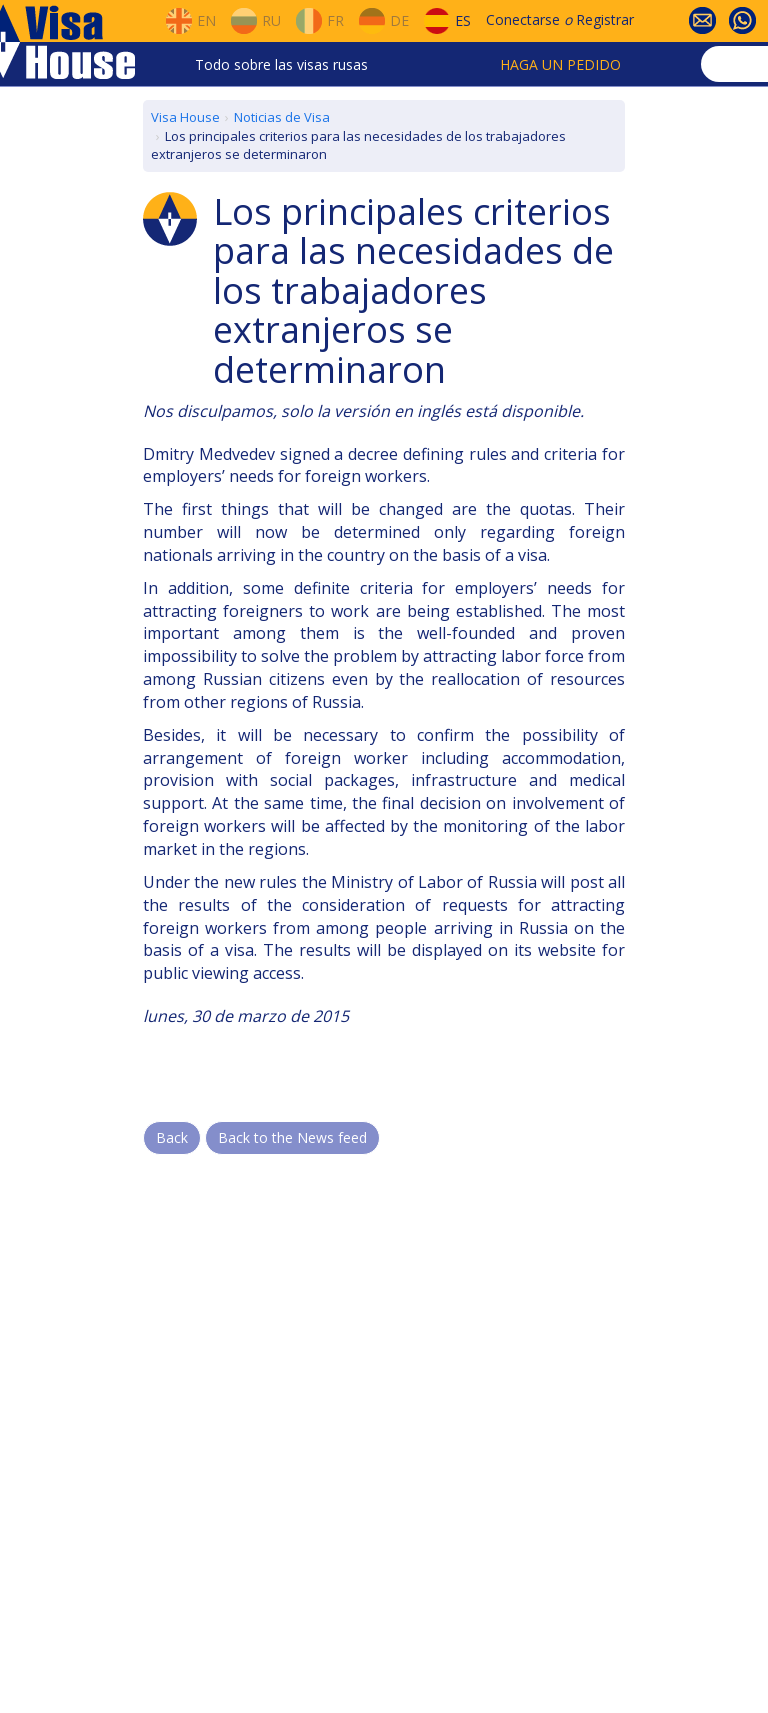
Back (172, 1137)
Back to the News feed (292, 1137)
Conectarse (523, 19)
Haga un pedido (560, 64)
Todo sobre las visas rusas (281, 64)
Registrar (605, 19)
